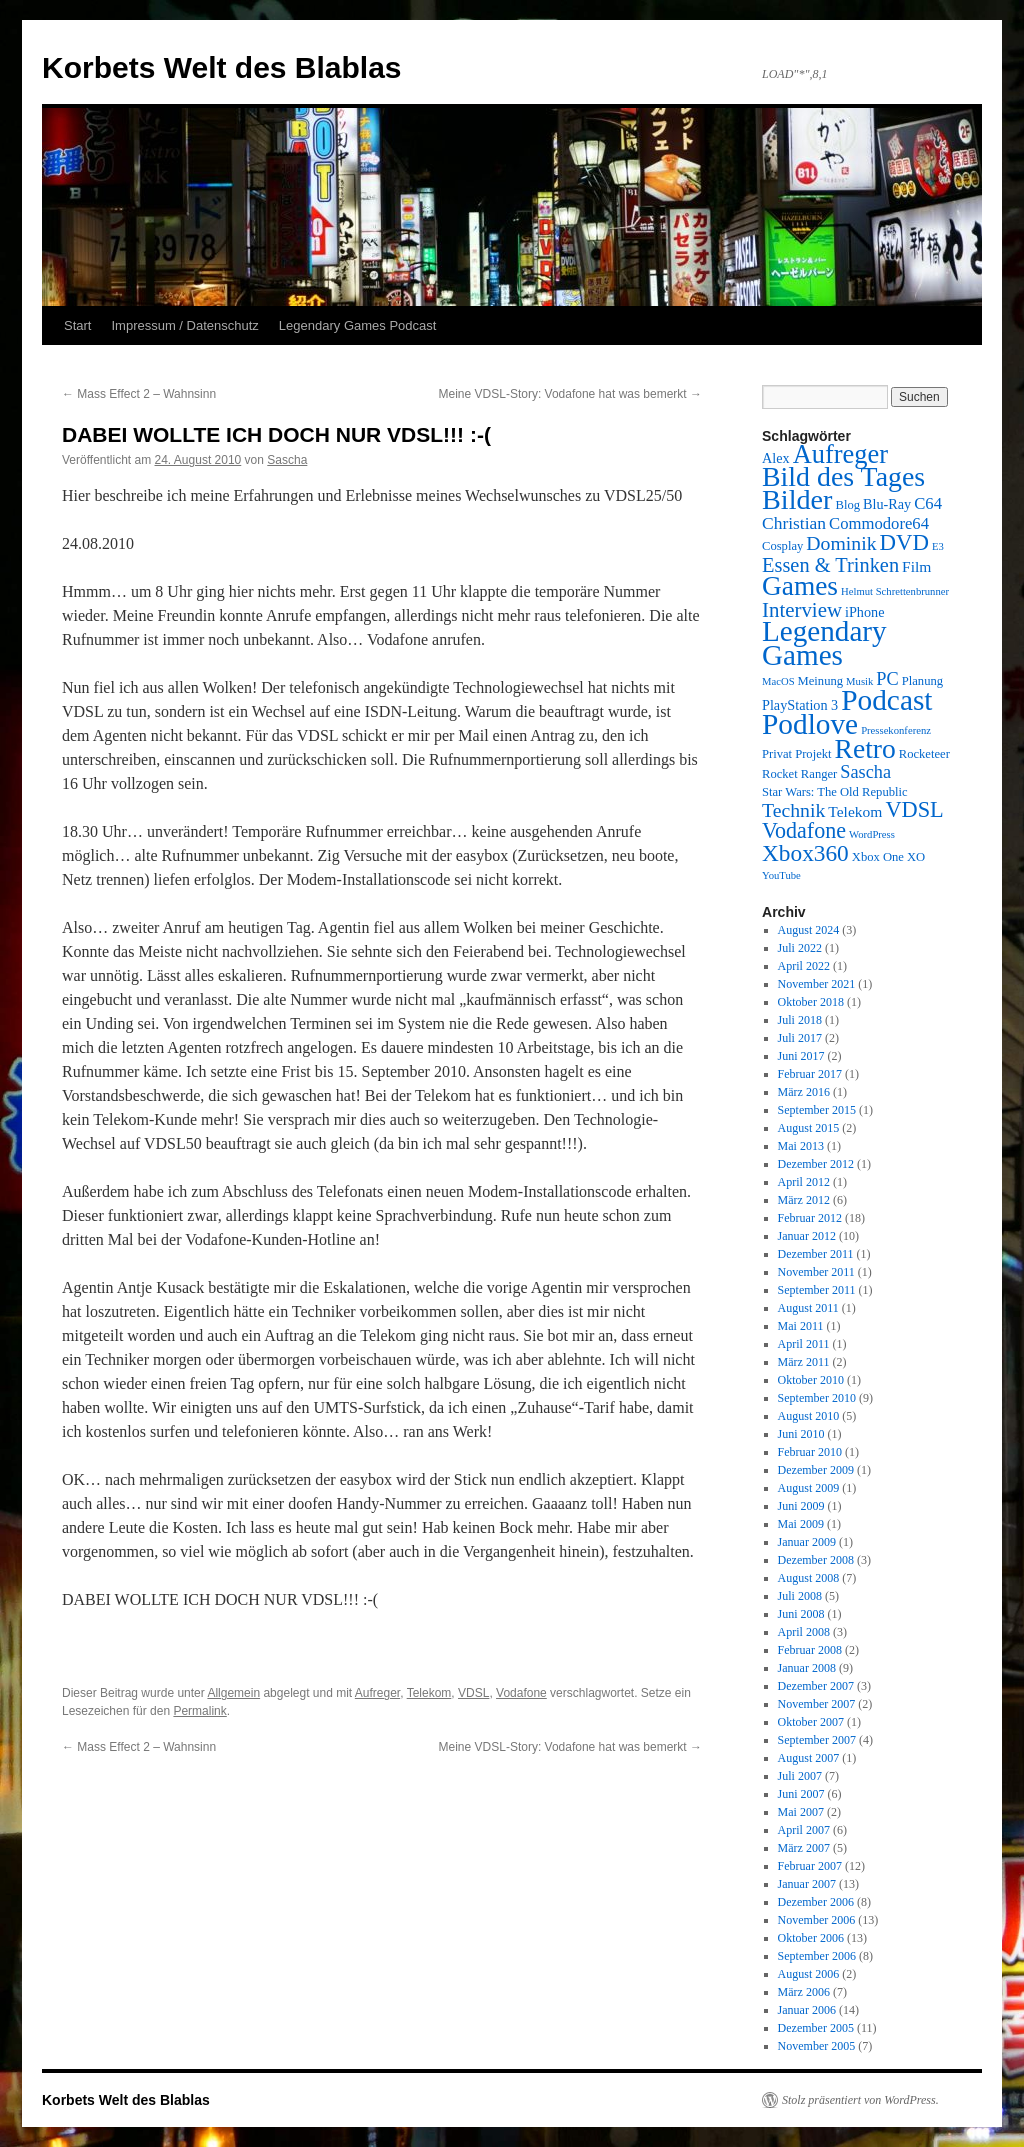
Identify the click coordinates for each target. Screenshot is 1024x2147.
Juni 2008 (801, 1614)
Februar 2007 (810, 1866)
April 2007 (804, 1830)
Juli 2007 (800, 1776)
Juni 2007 (801, 1794)
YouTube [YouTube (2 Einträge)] (781, 875)
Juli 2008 (800, 1596)
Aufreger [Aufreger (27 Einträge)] (840, 454)
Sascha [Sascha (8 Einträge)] (865, 772)
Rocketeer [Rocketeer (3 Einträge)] (924, 754)
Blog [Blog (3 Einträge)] (847, 505)
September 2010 (817, 1398)
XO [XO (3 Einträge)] (916, 857)
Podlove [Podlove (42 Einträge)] (810, 724)
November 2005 (817, 2046)
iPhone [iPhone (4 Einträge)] (865, 612)
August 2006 (809, 1974)
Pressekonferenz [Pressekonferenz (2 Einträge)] (896, 730)
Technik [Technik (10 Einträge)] (793, 810)
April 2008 (804, 1632)
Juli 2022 (800, 948)
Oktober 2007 (811, 1722)
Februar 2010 (810, 1452)
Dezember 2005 (816, 2028)
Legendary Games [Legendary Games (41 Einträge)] (824, 643)
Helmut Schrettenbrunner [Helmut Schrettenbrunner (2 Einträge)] (895, 591)
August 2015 (809, 1128)
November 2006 (817, 1920)
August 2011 (808, 1308)
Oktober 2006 (811, 1938)
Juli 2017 (800, 1038)
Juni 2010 (801, 1434)
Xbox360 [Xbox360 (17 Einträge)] (805, 853)
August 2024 (809, 930)
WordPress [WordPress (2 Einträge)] (872, 834)
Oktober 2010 (811, 1380)
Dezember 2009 (816, 1470)
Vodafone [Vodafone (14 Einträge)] (804, 830)
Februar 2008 (810, 1650)
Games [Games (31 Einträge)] (800, 586)
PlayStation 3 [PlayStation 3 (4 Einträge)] (800, 705)
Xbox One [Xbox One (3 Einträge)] (878, 857)
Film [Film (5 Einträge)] (916, 566)
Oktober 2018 (811, 1002)
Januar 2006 (807, 2010)
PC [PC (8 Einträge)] (887, 679)
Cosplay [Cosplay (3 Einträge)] (782, 546)
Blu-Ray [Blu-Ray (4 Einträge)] (887, 504)
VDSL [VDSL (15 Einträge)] (914, 809)
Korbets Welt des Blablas (222, 67)
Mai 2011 (801, 1326)
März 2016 (804, 1092)
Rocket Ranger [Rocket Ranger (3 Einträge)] (799, 774)
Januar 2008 (807, 1668)
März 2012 (804, 1200)
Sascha (287, 460)
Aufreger (377, 1693)
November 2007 (817, 1704)
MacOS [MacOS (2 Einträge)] (778, 681)
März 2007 (804, 1848)
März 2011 (804, 1362)
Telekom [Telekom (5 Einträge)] (855, 811)
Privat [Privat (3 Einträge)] (777, 754)
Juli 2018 (800, 1020)
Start (77, 325)
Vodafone (521, 1693)
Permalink (199, 1711)
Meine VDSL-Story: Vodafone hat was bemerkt (570, 394)
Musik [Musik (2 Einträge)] (859, 681)
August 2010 (809, 1416)
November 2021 (817, 984)
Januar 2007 (807, 1884)
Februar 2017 (810, 1074)
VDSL (473, 1693)
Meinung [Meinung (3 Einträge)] (821, 681)
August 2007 (809, 1758)
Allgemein (233, 1693)
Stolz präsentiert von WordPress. (860, 2100)
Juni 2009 (801, 1506)
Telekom (429, 1693)
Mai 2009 (801, 1524)
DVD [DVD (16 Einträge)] (904, 542)
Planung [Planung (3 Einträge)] (922, 681)
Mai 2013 (801, 1146)
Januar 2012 (807, 1236)
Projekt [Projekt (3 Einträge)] (813, 754)
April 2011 (804, 1344)
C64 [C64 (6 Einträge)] (928, 503)
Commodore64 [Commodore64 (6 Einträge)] (879, 523)
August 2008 (809, 1578)
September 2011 (817, 1290)
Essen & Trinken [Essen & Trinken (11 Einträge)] (830, 565)
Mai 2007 (801, 1812)
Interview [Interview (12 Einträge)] (802, 610)
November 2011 (816, 1272)
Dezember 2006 (816, 1902)
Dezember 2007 (816, 1686)
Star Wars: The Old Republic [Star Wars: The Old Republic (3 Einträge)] (835, 792)
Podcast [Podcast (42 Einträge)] (886, 700)
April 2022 (804, 966)
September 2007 (817, 1740)
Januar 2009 (807, 1542)
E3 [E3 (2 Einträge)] (938, 546)
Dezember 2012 (816, 1164)
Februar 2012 (810, 1218)
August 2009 (809, 1488)
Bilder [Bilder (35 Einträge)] (797, 499)
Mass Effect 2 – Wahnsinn (139, 394)
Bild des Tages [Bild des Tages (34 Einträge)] (843, 476)
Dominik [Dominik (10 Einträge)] (841, 543)
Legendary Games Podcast (358, 325)
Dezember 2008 (816, 1560)
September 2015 (817, 1110)
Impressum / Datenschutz (184, 325)
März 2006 (804, 1992)
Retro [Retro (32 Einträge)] (865, 748)
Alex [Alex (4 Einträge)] (776, 458)
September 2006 (817, 1956)
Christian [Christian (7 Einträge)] (794, 523)
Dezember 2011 (816, 1254)
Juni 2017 (801, 1056)
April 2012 (804, 1182)
